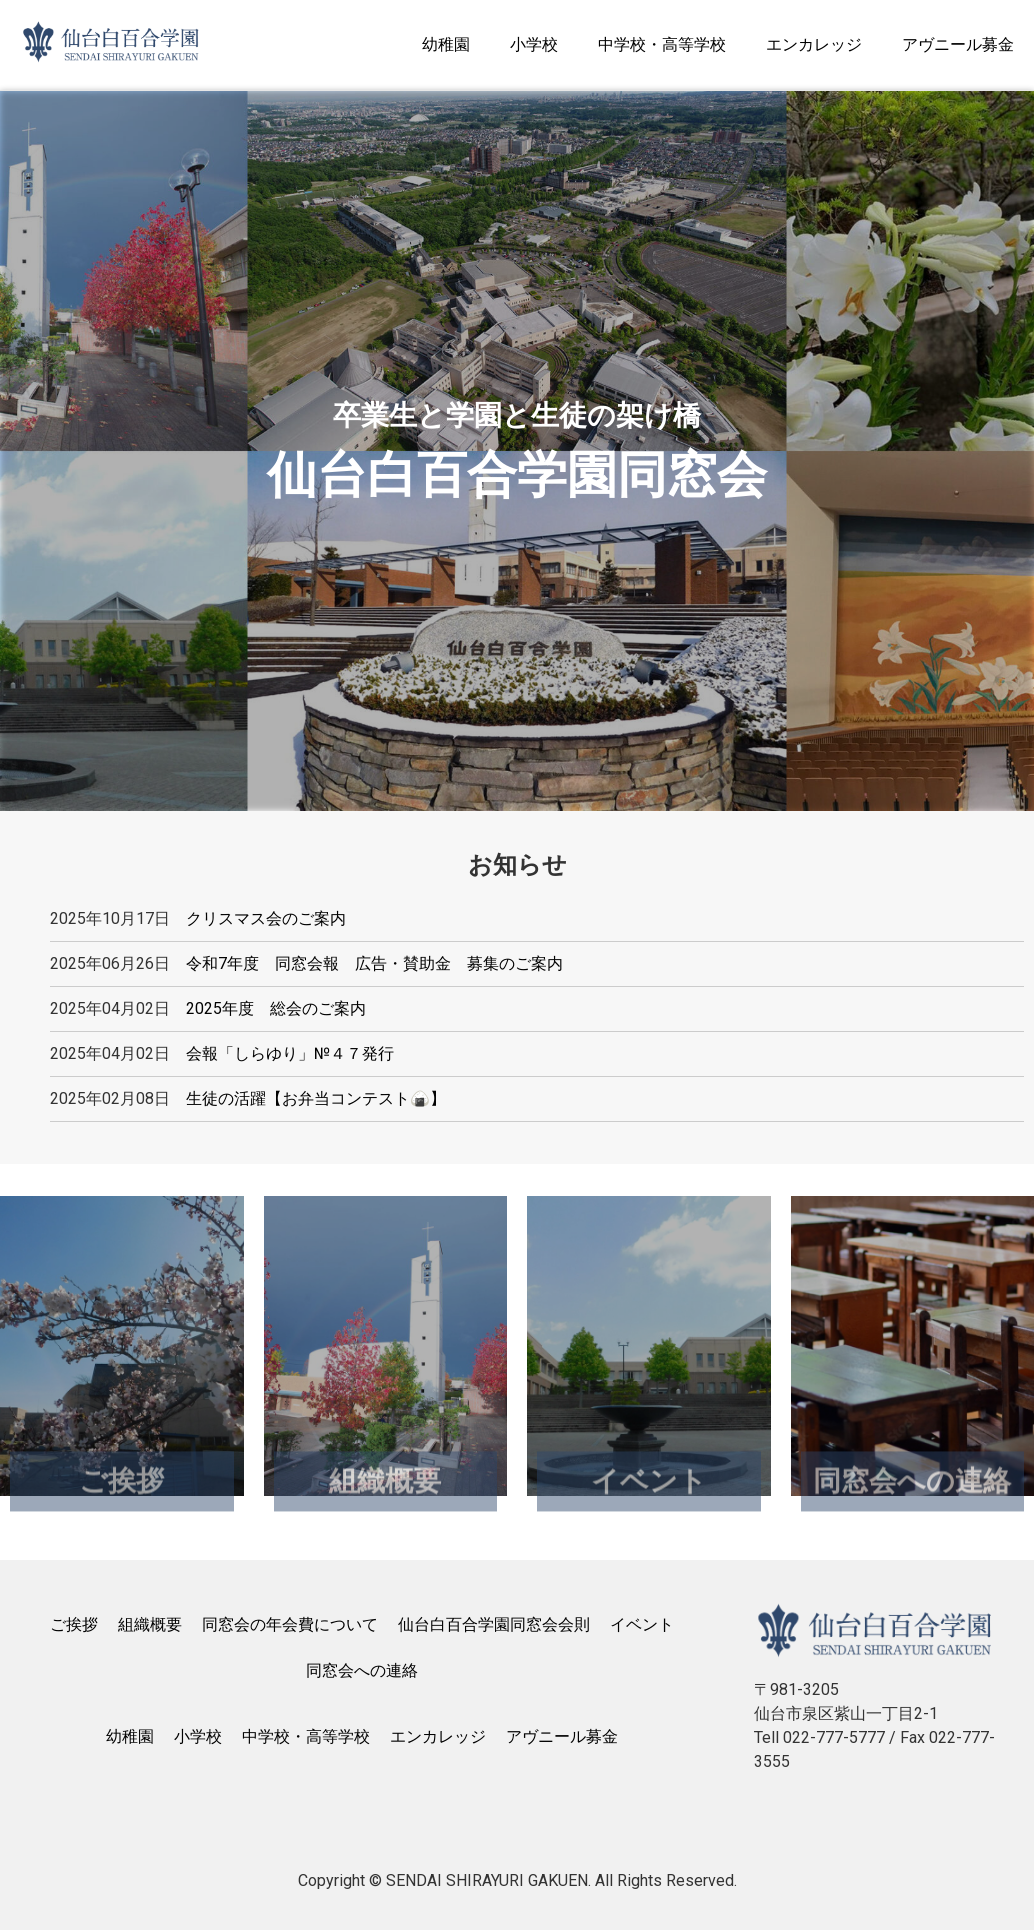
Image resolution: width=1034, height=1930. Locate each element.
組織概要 (150, 1624)
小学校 (534, 44)
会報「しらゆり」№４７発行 (290, 1053)
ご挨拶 (74, 1624)
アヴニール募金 (958, 44)
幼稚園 (446, 44)
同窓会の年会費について (290, 1624)
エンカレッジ (814, 44)
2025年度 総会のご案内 (276, 1008)
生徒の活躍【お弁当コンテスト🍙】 (316, 1098)
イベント (642, 1624)
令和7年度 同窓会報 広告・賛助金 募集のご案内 (374, 963)
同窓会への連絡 (362, 1670)
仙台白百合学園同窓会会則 (494, 1624)
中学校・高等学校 (662, 44)
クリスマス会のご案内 (266, 918)
